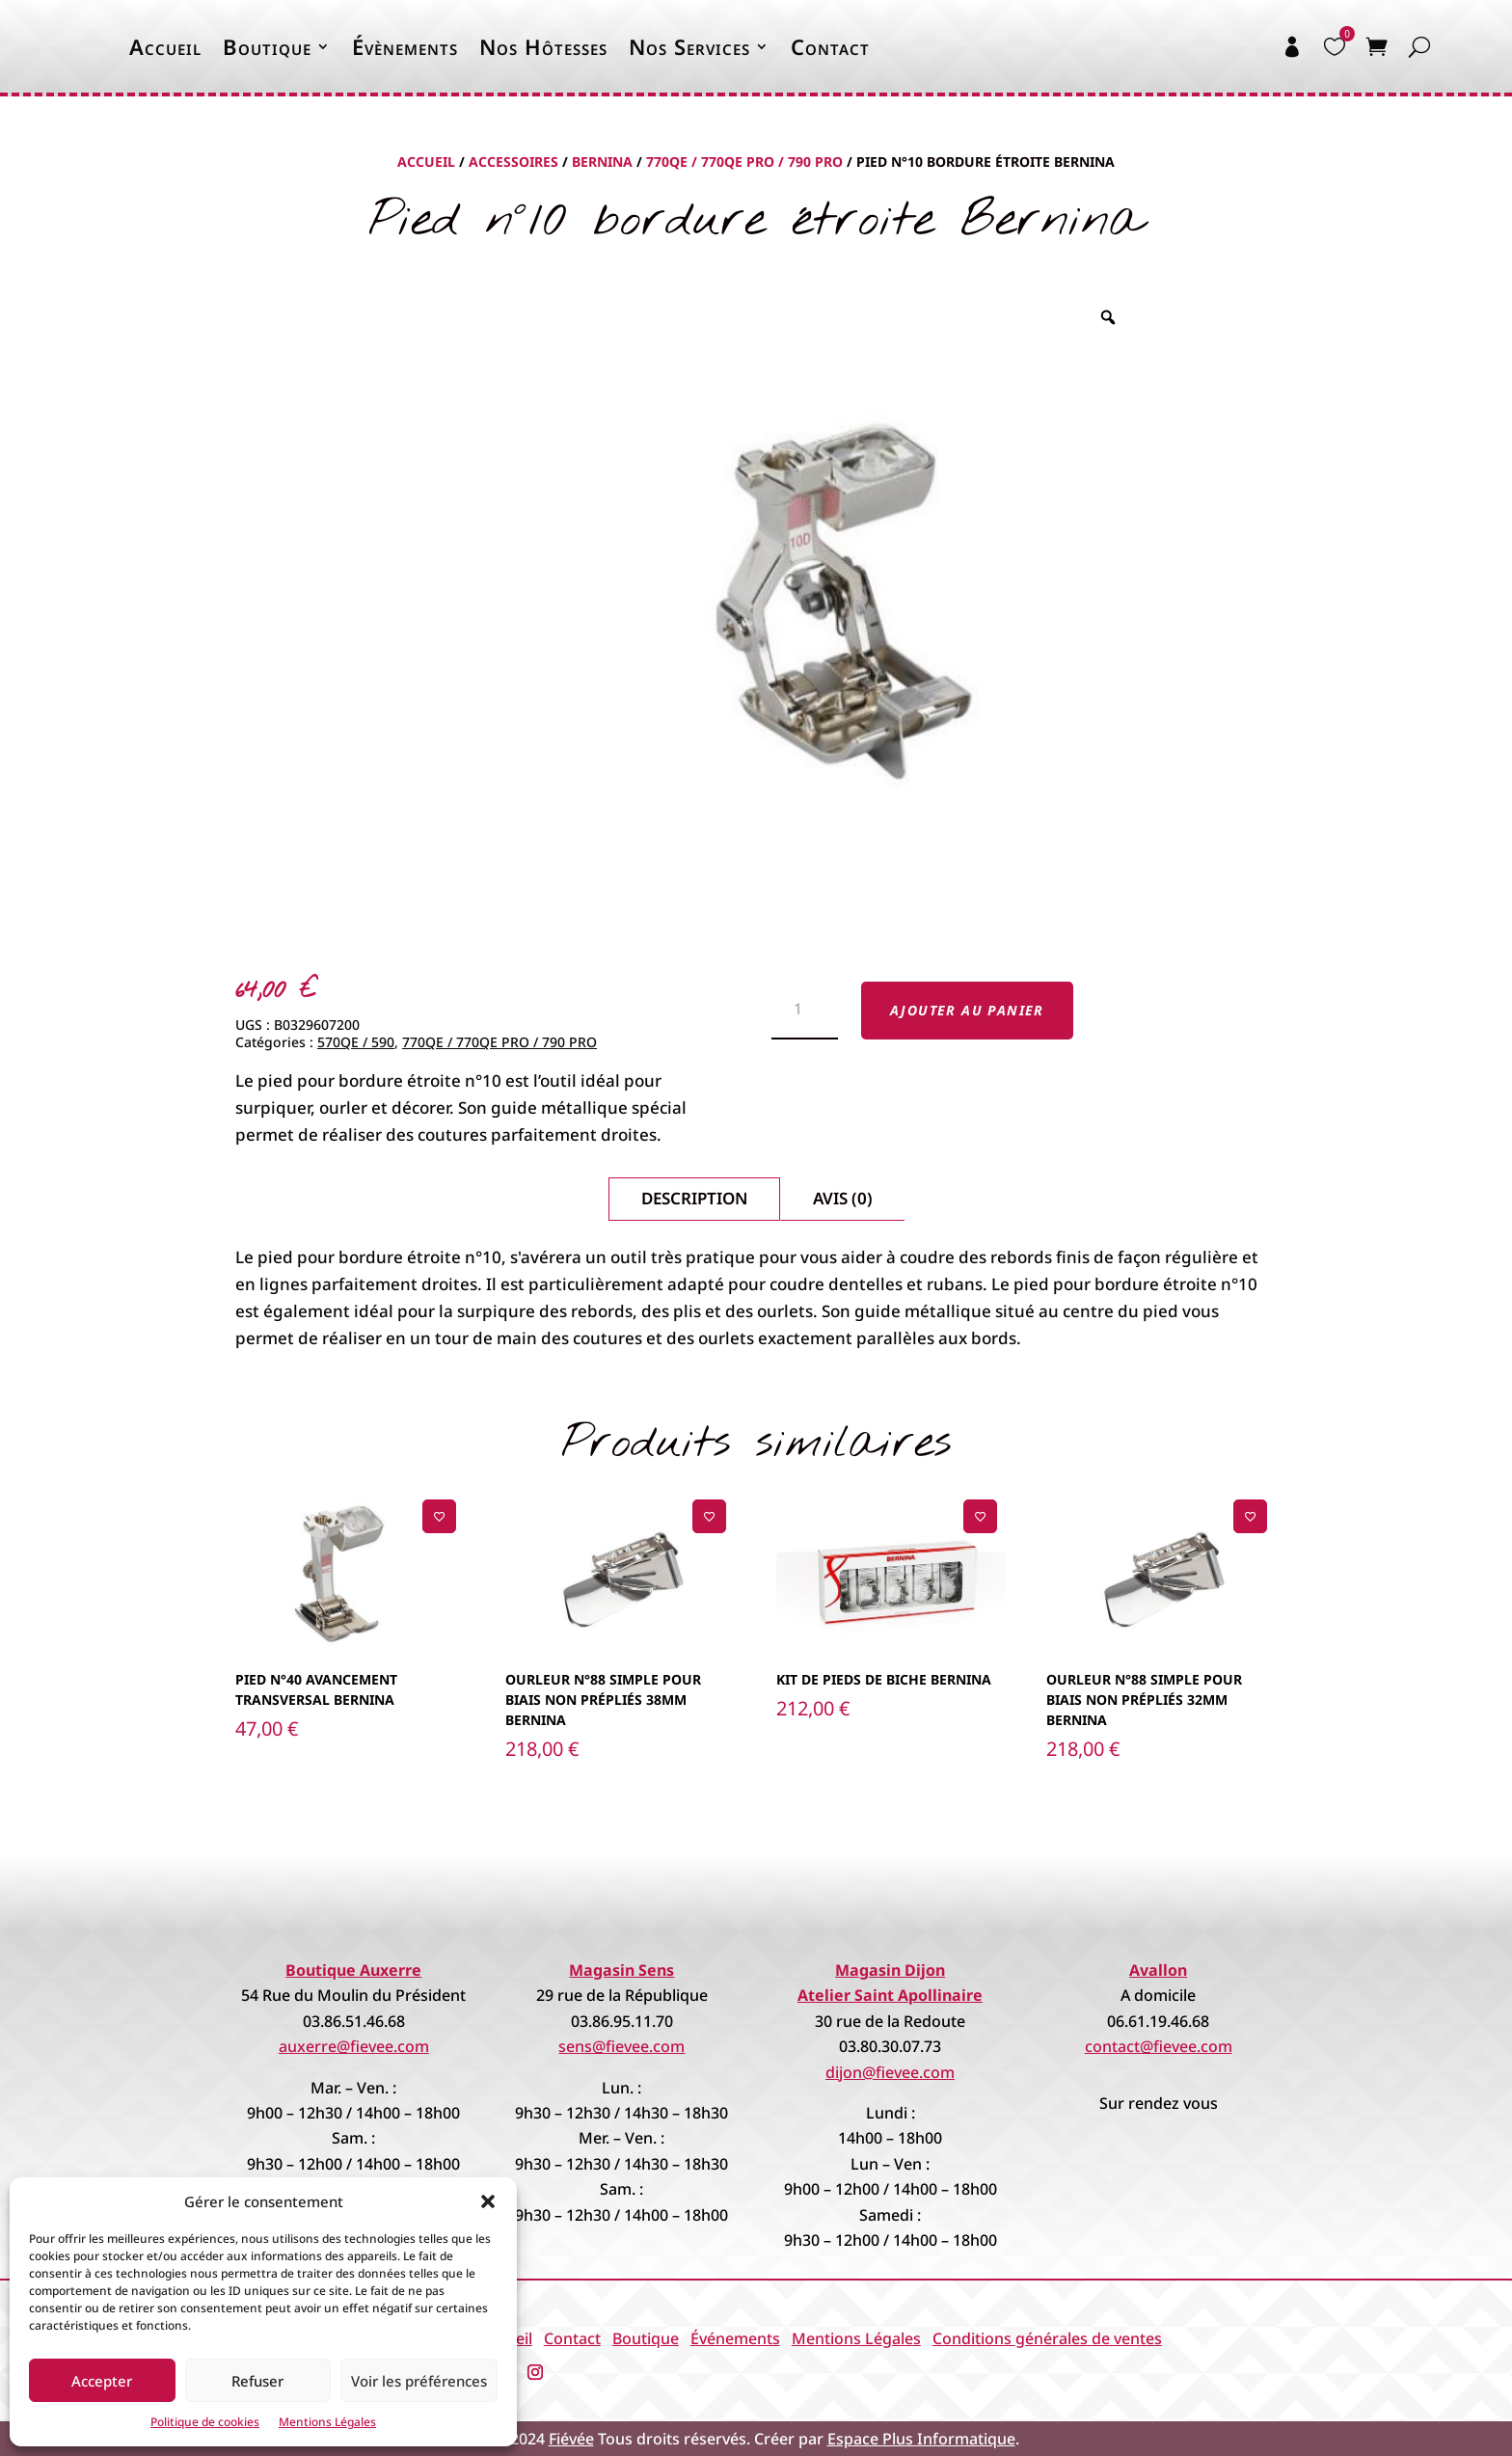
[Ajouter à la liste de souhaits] (439, 1516)
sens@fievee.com (621, 2046)
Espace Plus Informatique (921, 2438)
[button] (488, 2201)
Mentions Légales (327, 2422)
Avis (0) (843, 1198)
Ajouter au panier (967, 1010)
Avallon (1158, 1970)
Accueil (165, 46)
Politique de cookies (204, 2422)
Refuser (257, 2380)
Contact (830, 46)
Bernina (602, 161)
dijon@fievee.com (890, 2072)
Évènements (405, 46)
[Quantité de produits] (804, 1010)
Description (694, 1198)
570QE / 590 (355, 1042)
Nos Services (689, 46)
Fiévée (571, 2438)
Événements (735, 2338)
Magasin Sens (621, 1970)
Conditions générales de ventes (1047, 2338)
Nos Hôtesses (543, 46)
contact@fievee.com (1158, 2046)
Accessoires (513, 161)
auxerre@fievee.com (354, 2046)
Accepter (101, 2380)
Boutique (267, 46)
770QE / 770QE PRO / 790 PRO (744, 161)
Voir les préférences (419, 2380)
